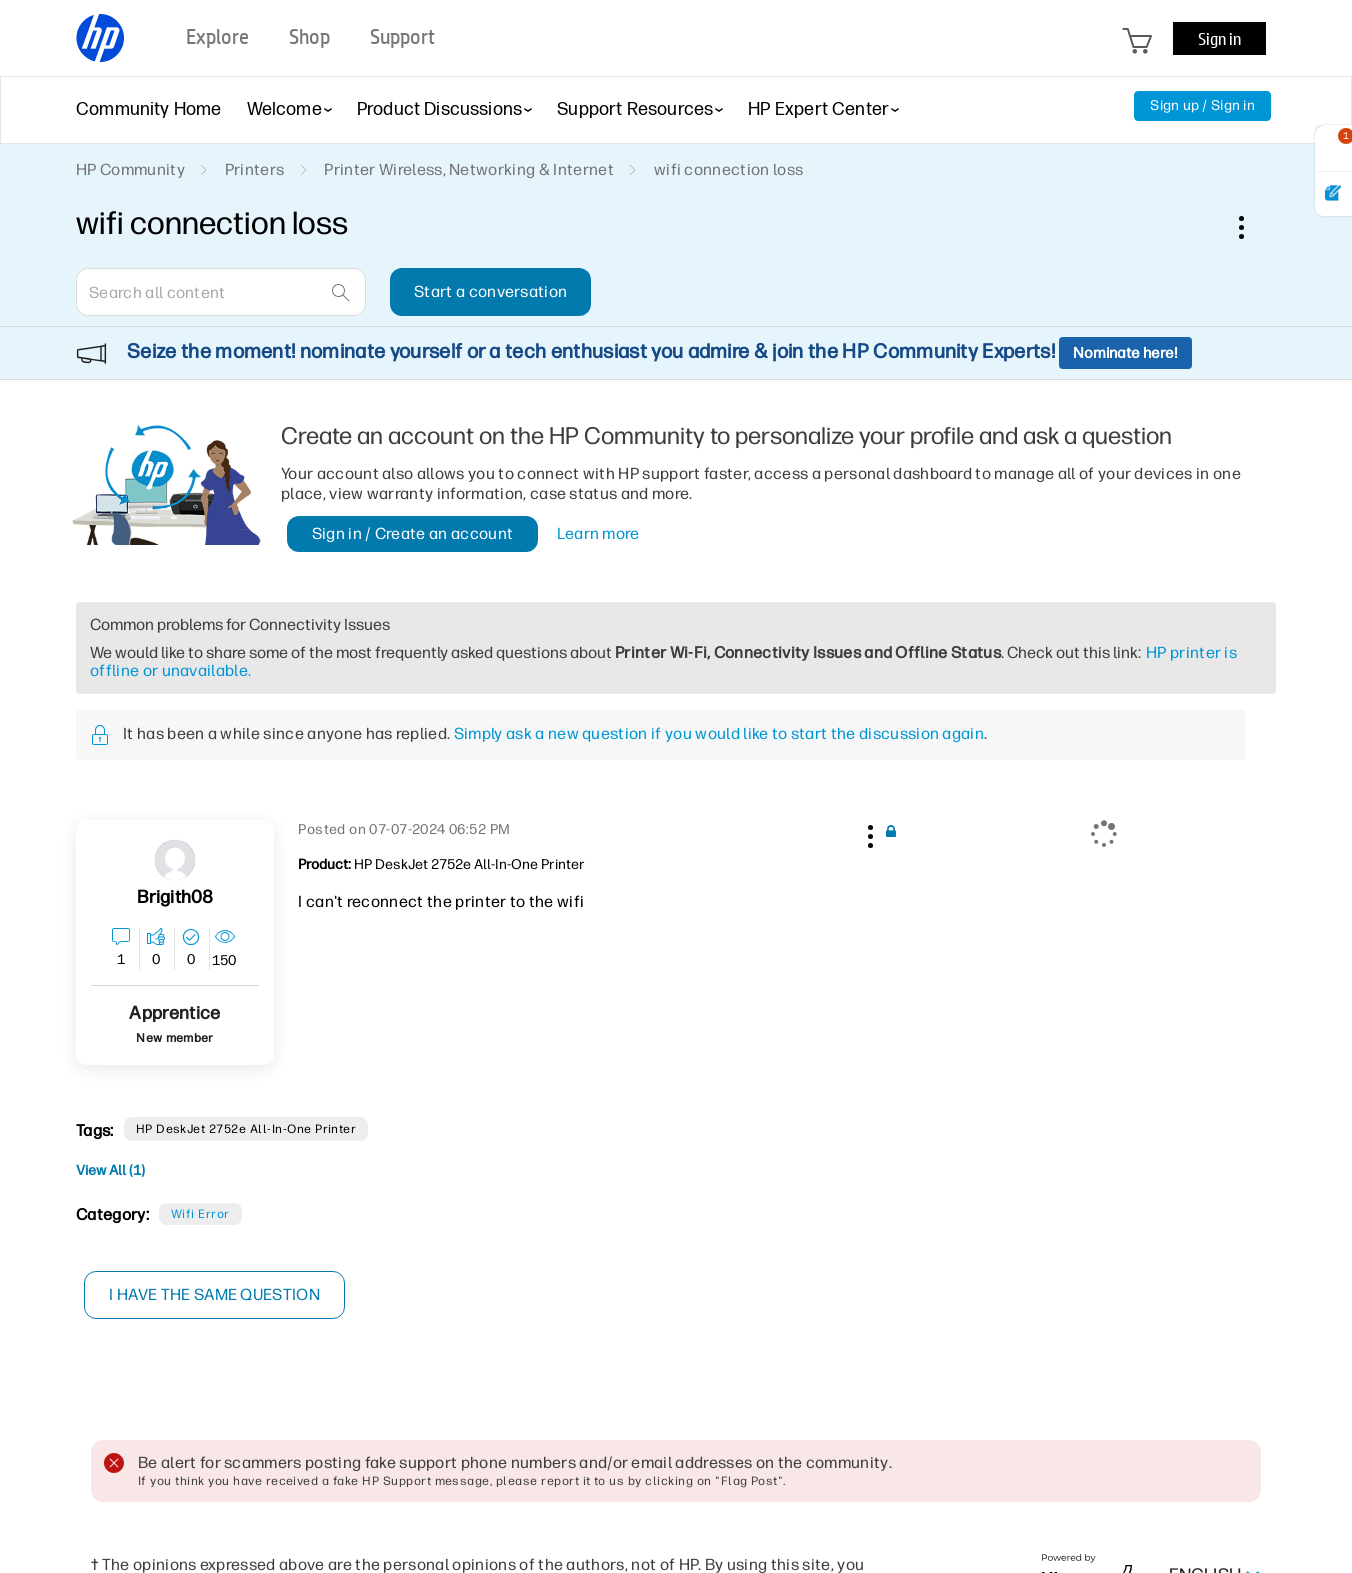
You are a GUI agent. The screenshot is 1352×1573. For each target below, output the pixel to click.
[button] (868, 833)
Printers (255, 169)
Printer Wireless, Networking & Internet (468, 169)
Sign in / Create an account (413, 533)
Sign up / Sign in (1202, 105)
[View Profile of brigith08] (175, 897)
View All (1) (110, 1170)
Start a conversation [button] (490, 291)
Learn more (598, 533)
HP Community (130, 169)
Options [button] (1252, 227)
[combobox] (221, 292)
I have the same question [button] (215, 1294)
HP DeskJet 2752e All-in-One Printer (246, 1129)
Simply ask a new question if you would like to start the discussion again (719, 733)
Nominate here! (1125, 353)
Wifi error (200, 1214)
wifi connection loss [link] (728, 169)
